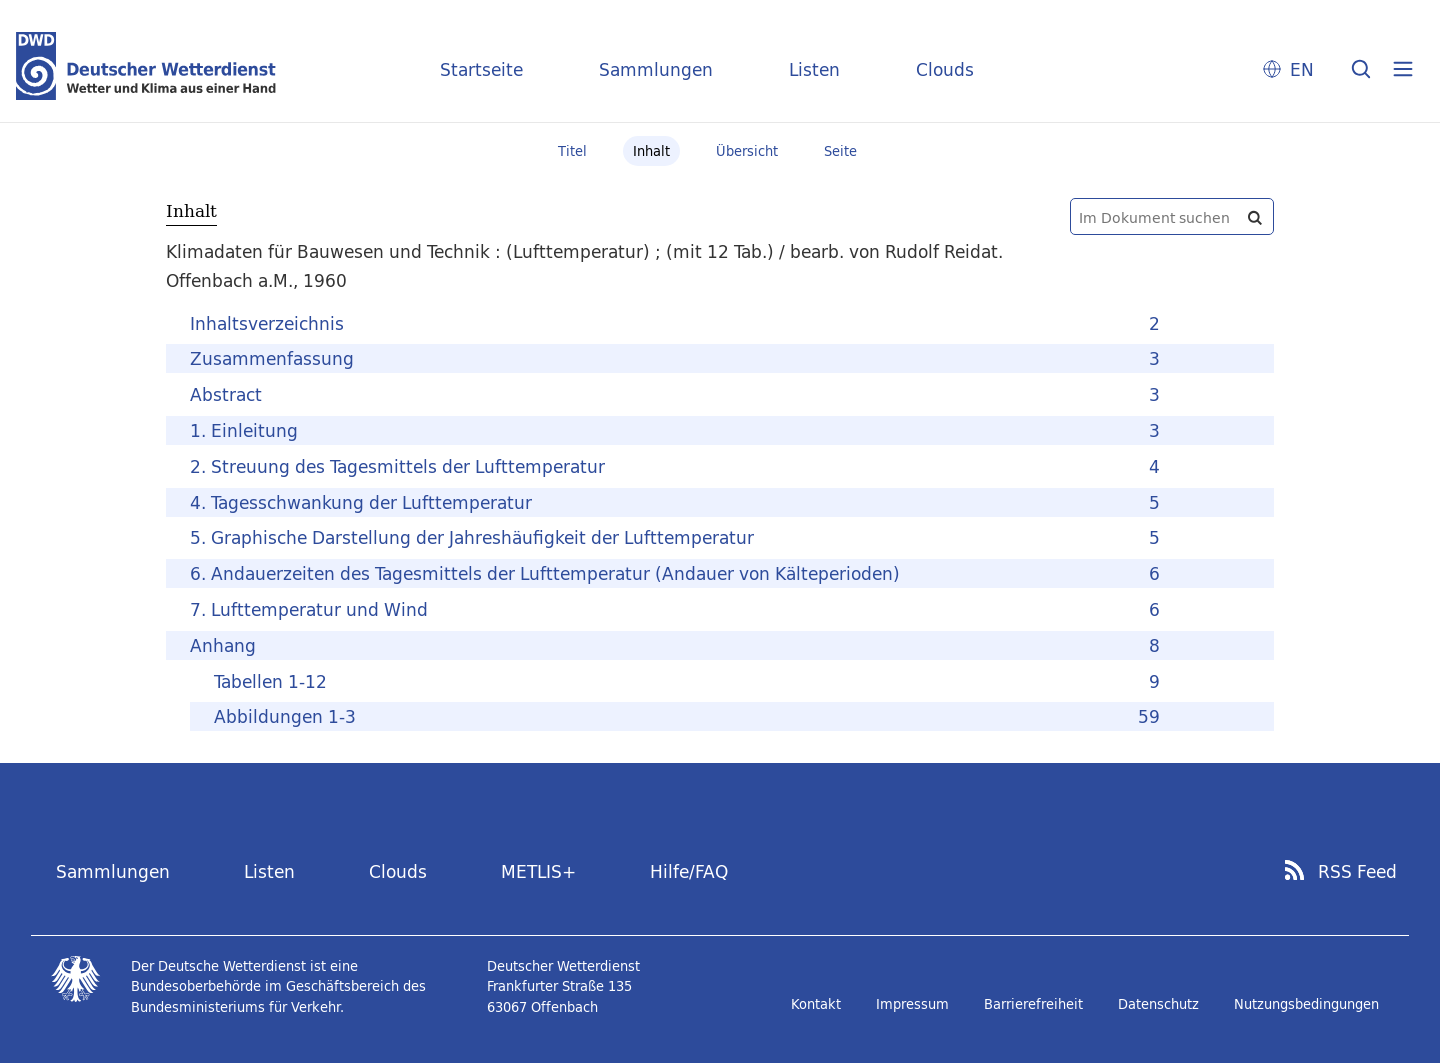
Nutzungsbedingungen (1306, 1004)
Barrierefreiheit (1033, 1004)
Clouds (945, 69)
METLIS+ (538, 871)
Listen (814, 69)
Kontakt (816, 1004)
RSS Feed (1357, 872)
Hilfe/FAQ (689, 871)
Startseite (481, 69)
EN (1302, 69)
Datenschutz (1158, 1004)
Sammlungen (656, 69)
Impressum (912, 1004)
